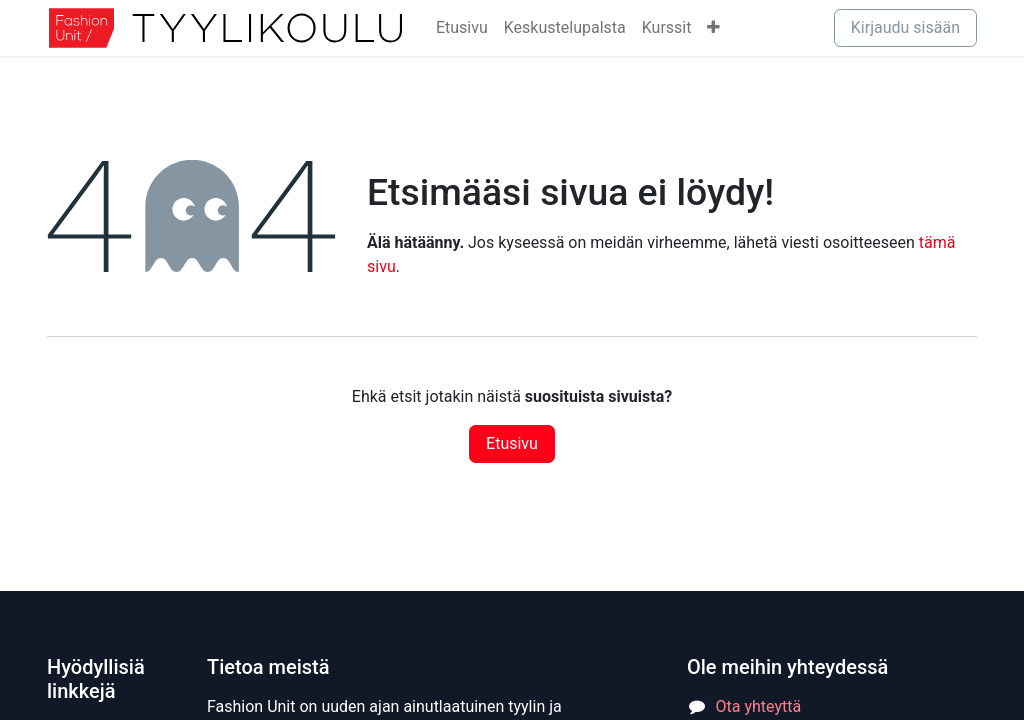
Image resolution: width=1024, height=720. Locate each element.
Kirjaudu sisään (905, 27)
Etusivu (512, 443)
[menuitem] (462, 28)
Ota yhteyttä (759, 706)
